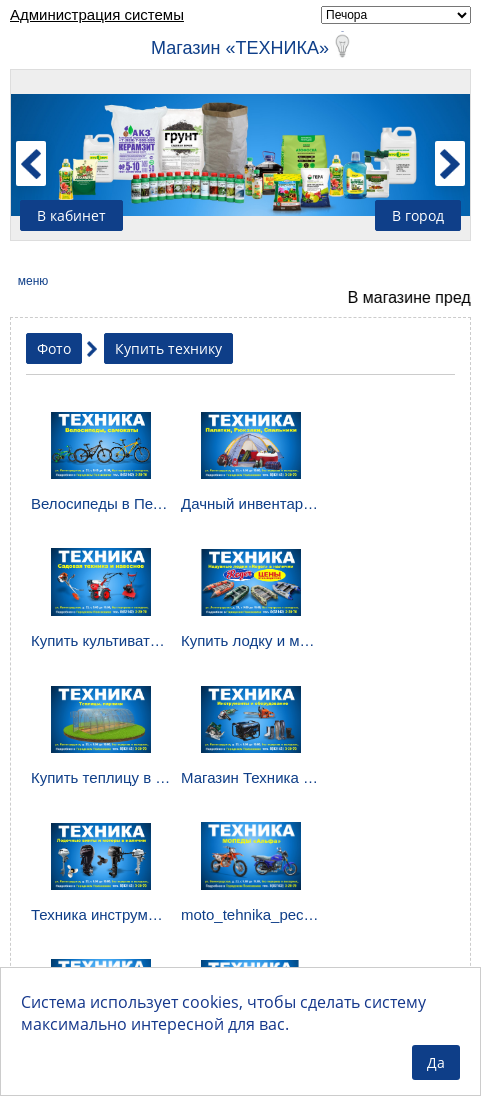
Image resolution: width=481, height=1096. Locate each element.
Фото (54, 348)
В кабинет (71, 215)
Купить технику (168, 348)
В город (418, 215)
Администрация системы (97, 14)
